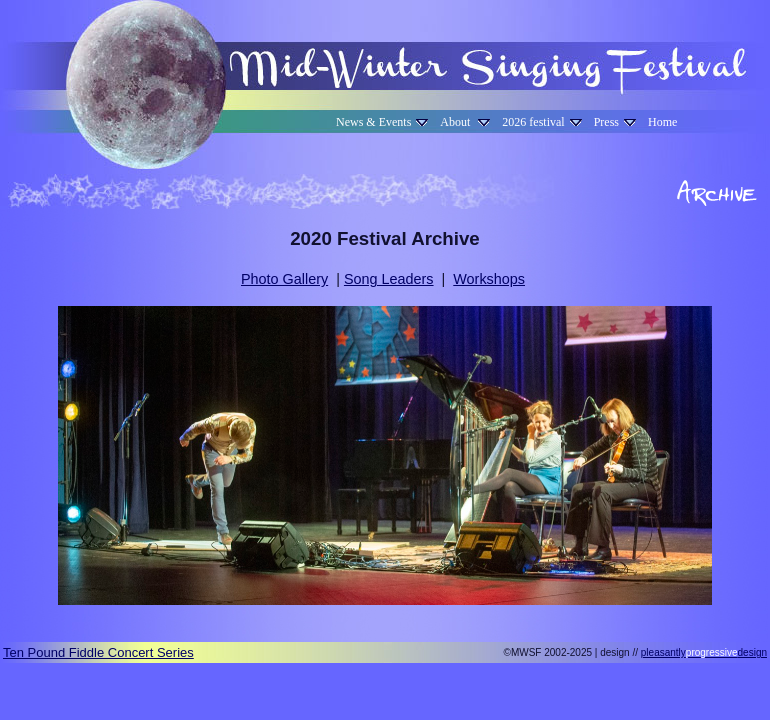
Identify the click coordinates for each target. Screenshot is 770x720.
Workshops (489, 279)
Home (662, 122)
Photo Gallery (284, 279)
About (465, 122)
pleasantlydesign (704, 652)
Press (615, 122)
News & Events (382, 122)
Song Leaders (389, 279)
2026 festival (541, 122)
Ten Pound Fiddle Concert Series (98, 652)
